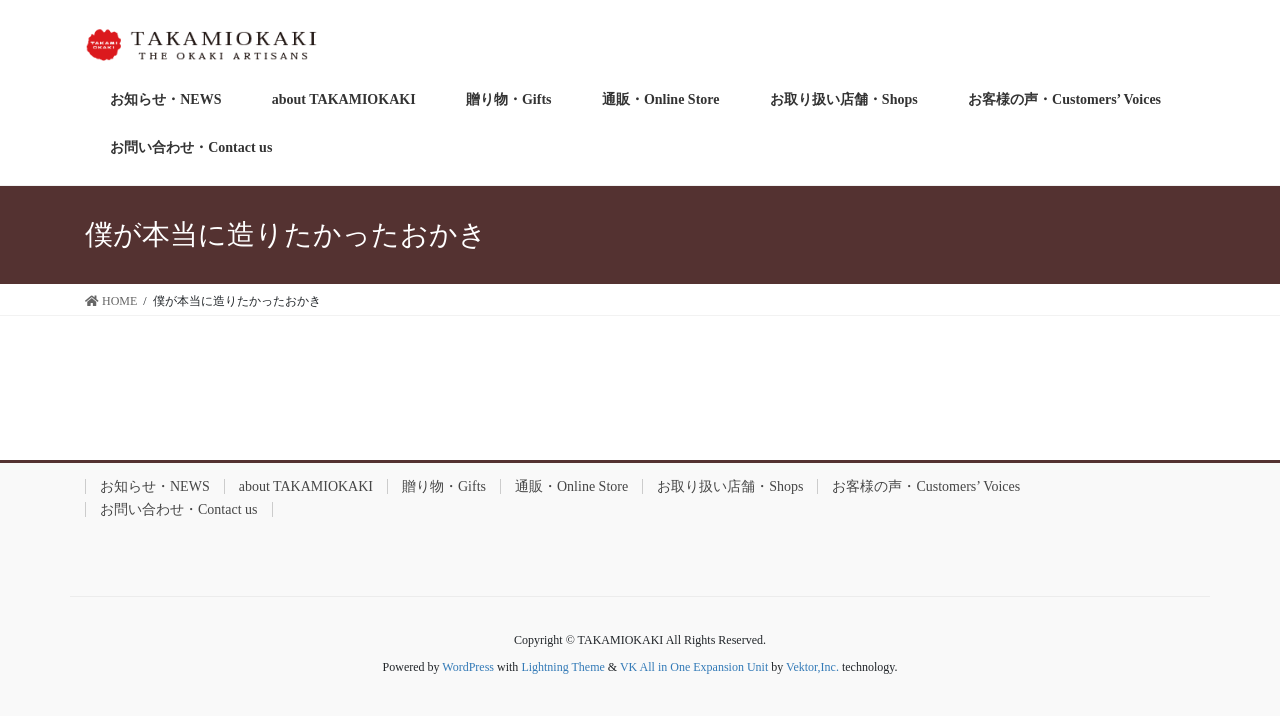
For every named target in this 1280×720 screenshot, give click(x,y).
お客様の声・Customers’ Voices (926, 486)
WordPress (468, 667)
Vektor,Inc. (812, 667)
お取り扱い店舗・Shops (730, 486)
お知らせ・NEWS (155, 486)
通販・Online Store (571, 486)
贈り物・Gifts (444, 486)
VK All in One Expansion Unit (694, 667)
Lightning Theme (562, 667)
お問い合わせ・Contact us (179, 509)
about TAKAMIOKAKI (306, 486)
